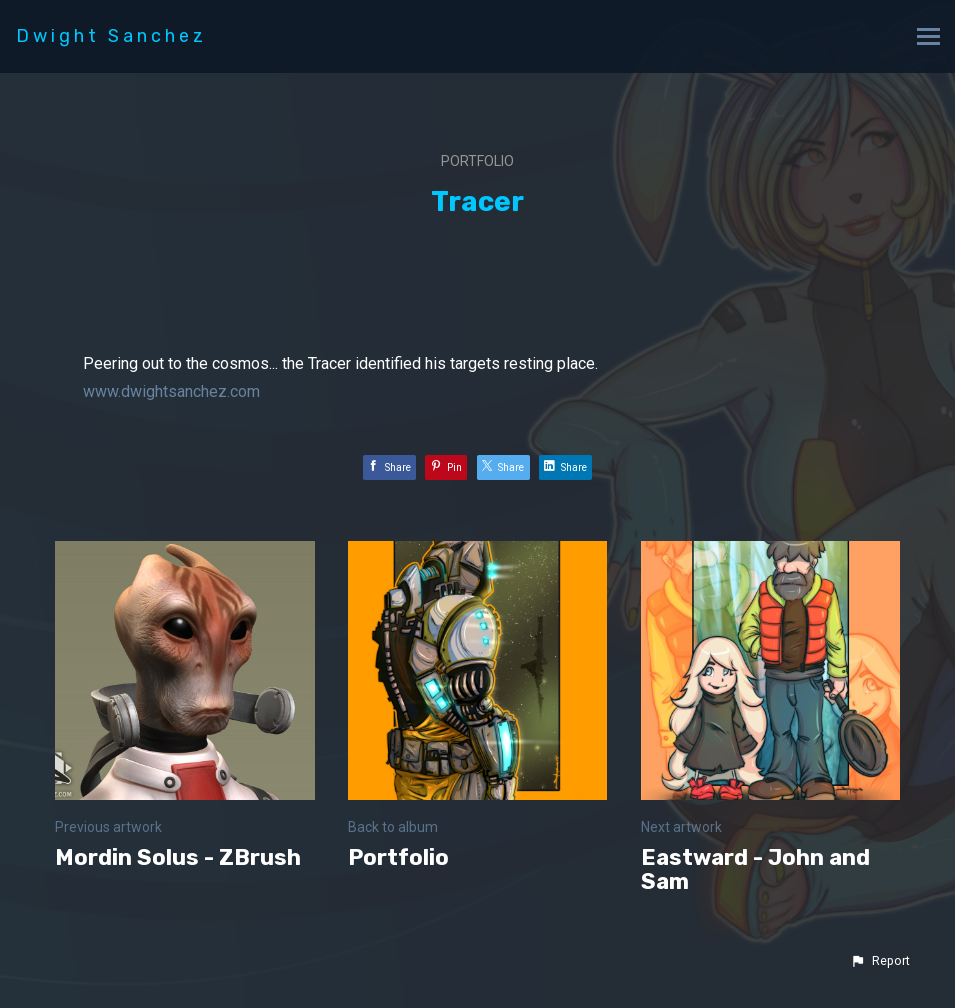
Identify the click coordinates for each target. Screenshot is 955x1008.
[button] (880, 961)
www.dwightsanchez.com (171, 391)
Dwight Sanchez (111, 36)
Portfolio (477, 161)
